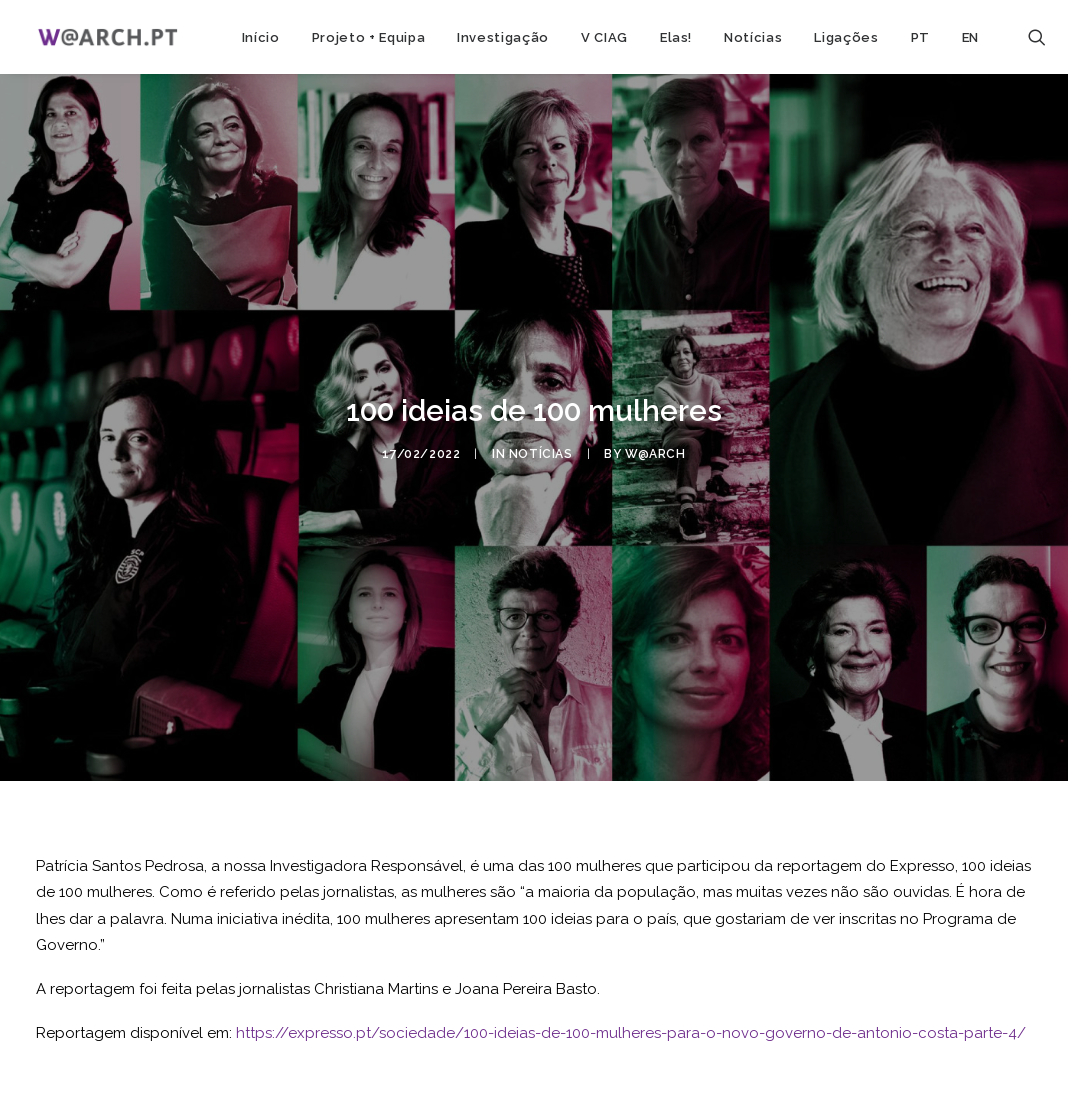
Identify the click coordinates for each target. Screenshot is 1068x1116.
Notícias (753, 37)
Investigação (503, 37)
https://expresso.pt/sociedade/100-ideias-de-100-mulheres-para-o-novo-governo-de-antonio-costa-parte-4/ (631, 1026)
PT (920, 37)
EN (970, 37)
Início (261, 37)
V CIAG (604, 37)
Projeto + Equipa (368, 37)
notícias (541, 450)
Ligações (846, 37)
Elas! (676, 37)
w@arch (655, 450)
